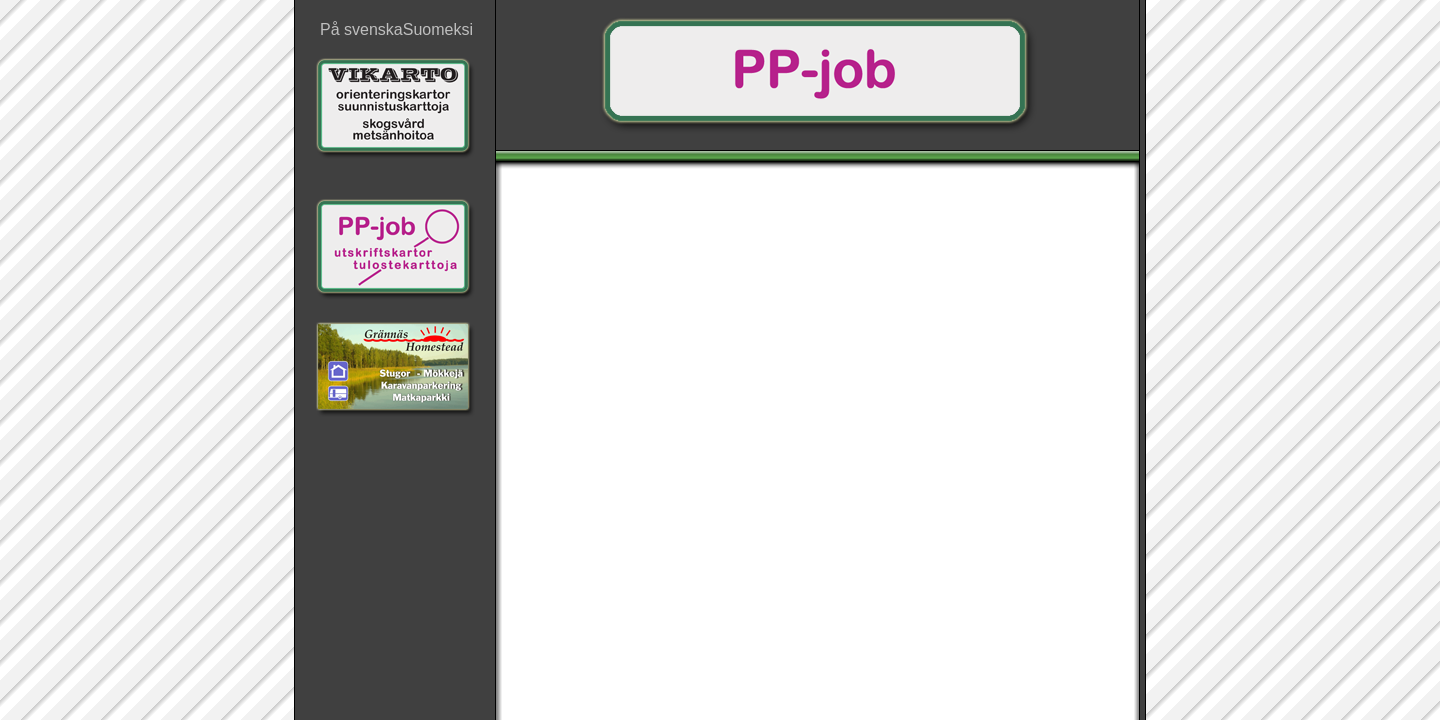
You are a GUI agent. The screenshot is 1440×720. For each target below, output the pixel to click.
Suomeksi (438, 29)
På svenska (361, 29)
